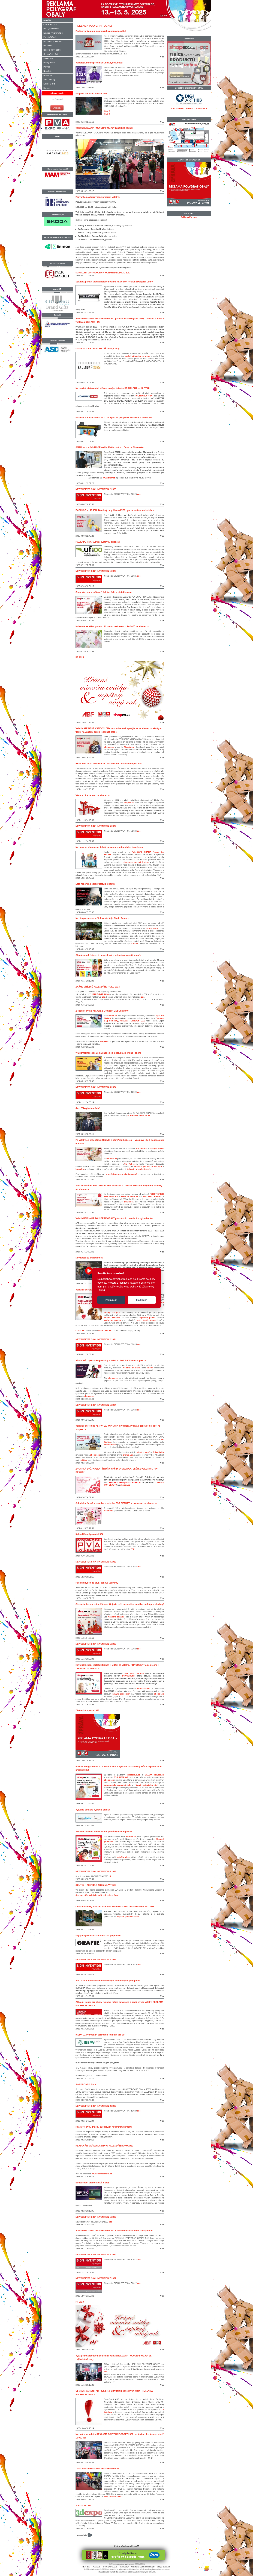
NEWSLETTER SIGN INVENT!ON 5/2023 (96, 1644)
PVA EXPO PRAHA (141, 852)
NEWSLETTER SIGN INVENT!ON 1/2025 (96, 571)
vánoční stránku (116, 1617)
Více (162, 57)
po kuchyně (156, 1166)
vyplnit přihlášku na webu (137, 356)
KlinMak (124, 1021)
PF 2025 (80, 657)
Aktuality (47, 20)
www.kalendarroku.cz (102, 2174)
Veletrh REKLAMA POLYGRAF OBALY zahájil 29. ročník (104, 128)
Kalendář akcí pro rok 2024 (89, 1534)
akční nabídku (105, 1330)
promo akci (128, 1455)
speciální (141, 862)
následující (82, 2535)
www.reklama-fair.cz (113, 2496)
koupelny (80, 1169)
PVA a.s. (96, 2566)
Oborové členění (50, 54)
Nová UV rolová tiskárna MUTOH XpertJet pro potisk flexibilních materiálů (114, 417)
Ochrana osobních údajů (142, 2566)
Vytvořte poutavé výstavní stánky (93, 1810)
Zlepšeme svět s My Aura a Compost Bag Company (102, 1011)
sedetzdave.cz (134, 1775)
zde (139, 494)
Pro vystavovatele (51, 29)
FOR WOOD (145, 1115)
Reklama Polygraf (189, 217)
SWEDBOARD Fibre (86, 2084)
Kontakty (124, 2566)
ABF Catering (49, 79)
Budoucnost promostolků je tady (92, 2182)
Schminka (108, 1511)
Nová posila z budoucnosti (89, 1258)
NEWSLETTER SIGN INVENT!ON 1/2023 (96, 2217)
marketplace (110, 1445)
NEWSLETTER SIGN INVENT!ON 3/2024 (96, 1087)
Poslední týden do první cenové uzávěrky (97, 1583)
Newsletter (48, 71)
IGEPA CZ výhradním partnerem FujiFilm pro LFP (101, 2035)
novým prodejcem (121, 1694)
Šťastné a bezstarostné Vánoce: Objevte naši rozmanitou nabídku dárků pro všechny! (120, 1604)
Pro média (47, 46)
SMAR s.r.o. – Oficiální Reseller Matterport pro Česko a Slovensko (109, 447)
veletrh (150, 1368)
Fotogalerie (48, 58)
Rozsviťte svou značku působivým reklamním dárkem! (104, 2127)
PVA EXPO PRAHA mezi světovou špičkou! (98, 542)
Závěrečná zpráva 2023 (87, 1710)
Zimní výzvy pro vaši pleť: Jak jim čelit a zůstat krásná (103, 592)
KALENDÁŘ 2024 (100, 994)
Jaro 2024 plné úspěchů (88, 1108)
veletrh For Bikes (131, 1368)
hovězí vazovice (112, 1317)
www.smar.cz (109, 478)
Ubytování (47, 75)
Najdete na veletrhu (52, 50)
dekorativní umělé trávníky (139, 1169)
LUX (143, 1021)
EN (165, 15)
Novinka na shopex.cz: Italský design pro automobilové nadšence (109, 847)
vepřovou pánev (147, 1317)
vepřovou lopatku (112, 1320)
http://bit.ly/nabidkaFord (127, 1916)
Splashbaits (158, 1452)
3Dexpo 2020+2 (83, 2505)
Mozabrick (129, 747)
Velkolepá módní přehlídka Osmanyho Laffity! (99, 63)
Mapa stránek (163, 2566)
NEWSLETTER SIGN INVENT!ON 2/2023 (96, 2106)
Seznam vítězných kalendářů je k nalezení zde (97, 1895)
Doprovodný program (52, 41)
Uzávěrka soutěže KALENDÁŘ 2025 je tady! (98, 348)
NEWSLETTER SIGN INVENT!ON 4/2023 (96, 1871)
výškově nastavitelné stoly (146, 1785)
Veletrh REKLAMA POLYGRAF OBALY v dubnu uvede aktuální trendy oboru (114, 2230)
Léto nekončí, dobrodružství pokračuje (95, 884)
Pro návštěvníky (50, 37)
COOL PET (81, 1330)
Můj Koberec (130, 1164)
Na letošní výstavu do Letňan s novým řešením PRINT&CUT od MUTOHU (113, 388)
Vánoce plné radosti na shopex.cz (93, 795)
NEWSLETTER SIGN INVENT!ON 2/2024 (96, 1339)
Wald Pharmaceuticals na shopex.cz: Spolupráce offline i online (108, 1053)
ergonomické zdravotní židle (117, 1785)
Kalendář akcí (49, 84)
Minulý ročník (49, 63)
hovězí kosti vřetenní (146, 1320)
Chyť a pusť (143, 1452)
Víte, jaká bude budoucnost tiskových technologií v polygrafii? (108, 1980)
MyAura (107, 1018)
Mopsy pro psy (112, 1312)
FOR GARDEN (111, 1196)
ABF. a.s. (85, 2566)
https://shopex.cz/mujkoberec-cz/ (121, 1174)
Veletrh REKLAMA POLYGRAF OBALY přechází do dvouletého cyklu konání (114, 1218)
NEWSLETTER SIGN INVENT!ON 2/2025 (96, 489)
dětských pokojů (142, 1166)
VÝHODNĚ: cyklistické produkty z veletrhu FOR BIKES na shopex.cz (111, 1360)
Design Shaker (157, 1148)
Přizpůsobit (111, 1300)
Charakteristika (50, 24)
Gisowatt (135, 1021)
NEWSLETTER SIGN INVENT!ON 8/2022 (96, 2254)
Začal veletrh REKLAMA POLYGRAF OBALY (98, 2468)
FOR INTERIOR (157, 1194)
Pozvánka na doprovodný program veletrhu (98, 197)
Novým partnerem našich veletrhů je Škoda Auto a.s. (103, 918)
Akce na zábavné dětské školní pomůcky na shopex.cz (104, 1831)
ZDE (132, 1549)
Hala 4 (107, 114)
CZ (162, 15)
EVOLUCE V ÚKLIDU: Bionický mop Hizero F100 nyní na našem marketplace (115, 510)
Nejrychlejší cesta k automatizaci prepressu (98, 1935)
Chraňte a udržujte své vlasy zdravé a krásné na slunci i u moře (108, 955)
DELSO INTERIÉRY (154, 1775)
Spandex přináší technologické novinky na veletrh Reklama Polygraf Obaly (114, 282)
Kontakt (46, 88)
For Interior (141, 1148)
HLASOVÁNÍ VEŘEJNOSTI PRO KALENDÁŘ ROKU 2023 (104, 2146)
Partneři (46, 67)
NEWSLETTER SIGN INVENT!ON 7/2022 (96, 2278)
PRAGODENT (128, 1676)
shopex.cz (109, 747)
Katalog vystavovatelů (53, 33)
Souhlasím (141, 1300)
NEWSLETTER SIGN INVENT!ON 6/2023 (96, 1562)
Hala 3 (107, 111)
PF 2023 (80, 2302)
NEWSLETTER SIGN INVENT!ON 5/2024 (96, 826)
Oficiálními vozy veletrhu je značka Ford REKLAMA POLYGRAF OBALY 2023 (115, 1906)
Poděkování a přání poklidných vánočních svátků (101, 31)
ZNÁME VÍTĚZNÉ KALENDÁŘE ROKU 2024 (98, 987)
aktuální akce (123, 1857)
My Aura (160, 1016)
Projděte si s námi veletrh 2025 (91, 93)
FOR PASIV (132, 1115)
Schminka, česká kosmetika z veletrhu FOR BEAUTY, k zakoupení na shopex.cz (116, 1503)
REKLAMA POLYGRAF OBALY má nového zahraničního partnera (109, 763)
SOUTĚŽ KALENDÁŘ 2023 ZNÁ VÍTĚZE (96, 1885)
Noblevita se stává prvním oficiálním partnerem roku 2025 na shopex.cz (112, 626)
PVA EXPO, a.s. (110, 2566)
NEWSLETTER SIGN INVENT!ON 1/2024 (96, 1405)
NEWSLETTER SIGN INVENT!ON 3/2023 (96, 1959)
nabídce (83, 1460)
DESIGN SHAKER (129, 1196)
